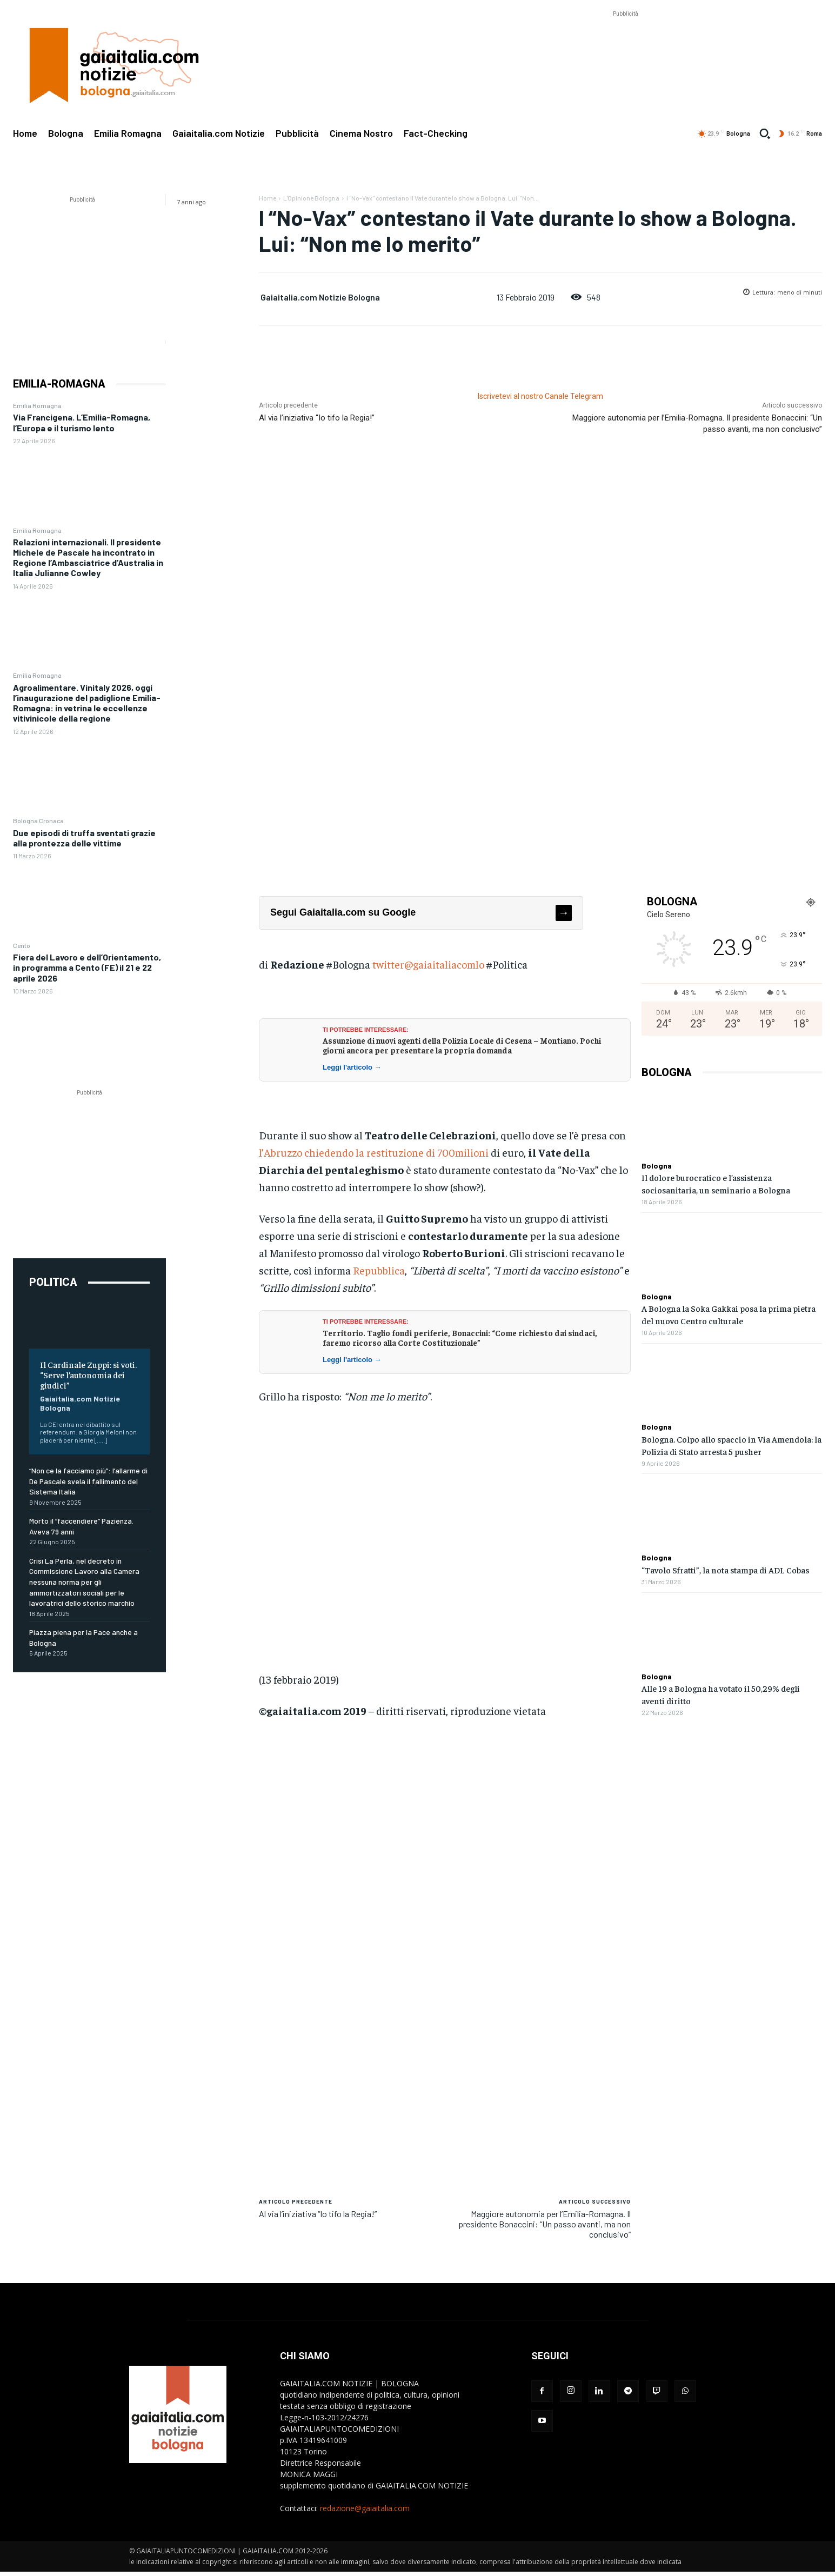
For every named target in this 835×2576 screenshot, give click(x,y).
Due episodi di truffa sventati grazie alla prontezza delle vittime (84, 837)
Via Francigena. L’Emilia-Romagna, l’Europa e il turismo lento (81, 422)
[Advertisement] (625, 43)
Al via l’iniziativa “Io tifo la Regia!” (317, 418)
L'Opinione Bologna (311, 198)
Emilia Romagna (37, 405)
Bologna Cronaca (38, 820)
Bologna (657, 1166)
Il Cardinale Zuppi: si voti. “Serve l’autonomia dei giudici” (88, 1374)
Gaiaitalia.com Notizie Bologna (320, 297)
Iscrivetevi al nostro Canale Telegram (540, 396)
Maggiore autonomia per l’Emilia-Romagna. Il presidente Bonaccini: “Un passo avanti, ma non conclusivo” (544, 2223)
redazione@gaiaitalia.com (365, 2508)
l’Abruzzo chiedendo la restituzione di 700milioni (374, 1152)
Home (267, 198)
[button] (765, 133)
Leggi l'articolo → (352, 1067)
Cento (21, 945)
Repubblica (379, 1270)
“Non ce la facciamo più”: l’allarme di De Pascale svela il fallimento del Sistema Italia (88, 1481)
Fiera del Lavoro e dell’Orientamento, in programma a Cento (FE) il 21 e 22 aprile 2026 (87, 967)
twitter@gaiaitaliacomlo (428, 964)
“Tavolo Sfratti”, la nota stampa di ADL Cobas (725, 1569)
